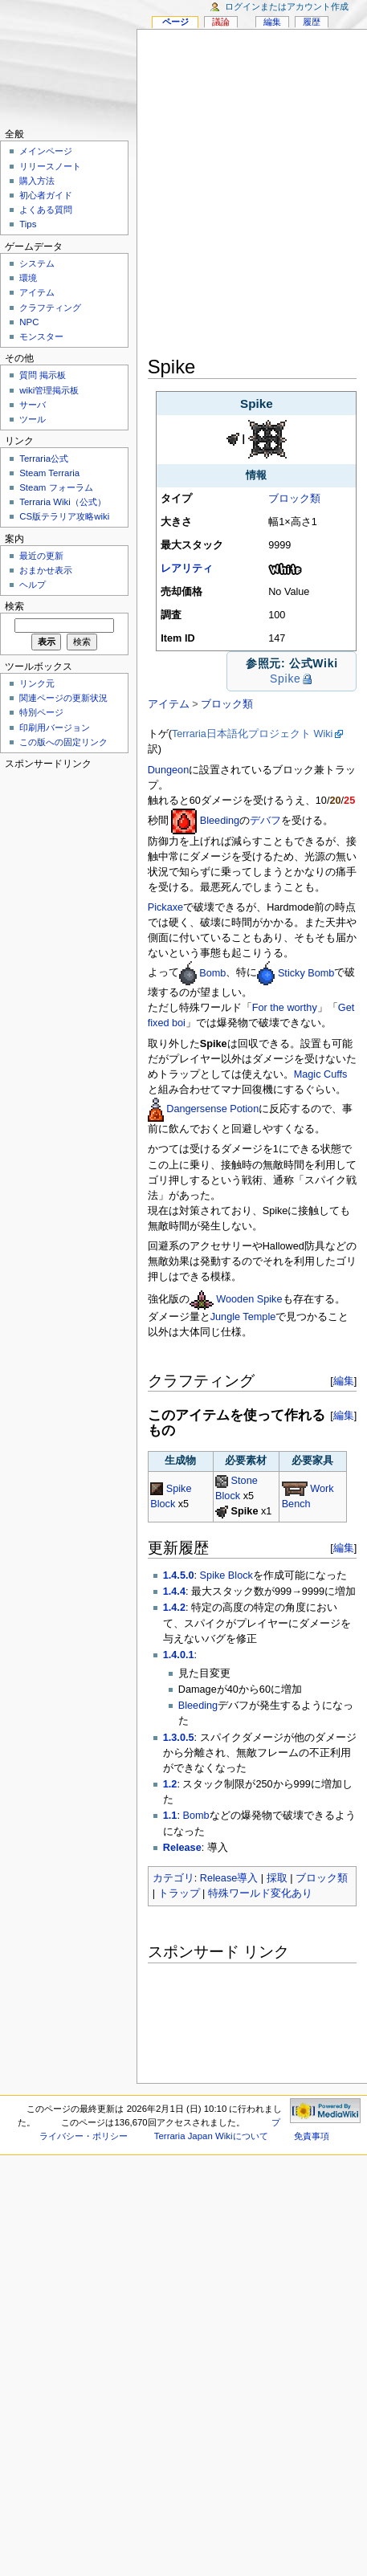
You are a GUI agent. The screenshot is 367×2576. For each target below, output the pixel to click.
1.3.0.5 (178, 1737)
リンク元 (37, 683)
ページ (175, 21)
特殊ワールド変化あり (260, 1893)
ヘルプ (32, 584)
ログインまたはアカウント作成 (287, 6)
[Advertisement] (178, 195)
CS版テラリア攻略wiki (64, 516)
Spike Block (226, 1575)
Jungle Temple (243, 1317)
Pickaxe (165, 907)
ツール (32, 419)
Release (182, 1847)
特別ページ (41, 712)
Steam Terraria (49, 473)
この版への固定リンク (63, 742)
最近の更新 (41, 555)
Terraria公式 (43, 458)
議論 (221, 21)
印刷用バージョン (54, 727)
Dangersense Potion (212, 1109)
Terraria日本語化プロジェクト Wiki (252, 734)
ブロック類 (294, 498)
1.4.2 (174, 1607)
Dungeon (169, 770)
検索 (14, 606)
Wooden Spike (249, 1299)
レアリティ (187, 568)
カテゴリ (173, 1878)
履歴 (311, 21)
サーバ (32, 405)
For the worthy (284, 1007)
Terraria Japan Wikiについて (211, 2136)
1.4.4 (174, 1591)
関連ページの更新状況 (63, 698)
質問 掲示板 (42, 375)
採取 (277, 1878)
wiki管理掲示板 (49, 390)
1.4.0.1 (178, 1655)
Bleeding (219, 820)
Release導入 (229, 1878)
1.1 (170, 1815)
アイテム (169, 704)
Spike (285, 678)
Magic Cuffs (321, 1074)
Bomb (212, 973)
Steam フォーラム (55, 487)
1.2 (170, 1784)
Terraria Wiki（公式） (62, 502)
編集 (343, 1381)
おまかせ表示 (45, 570)
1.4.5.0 (178, 1575)
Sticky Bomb (306, 973)
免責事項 (311, 2136)
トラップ (179, 1893)
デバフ (265, 820)
